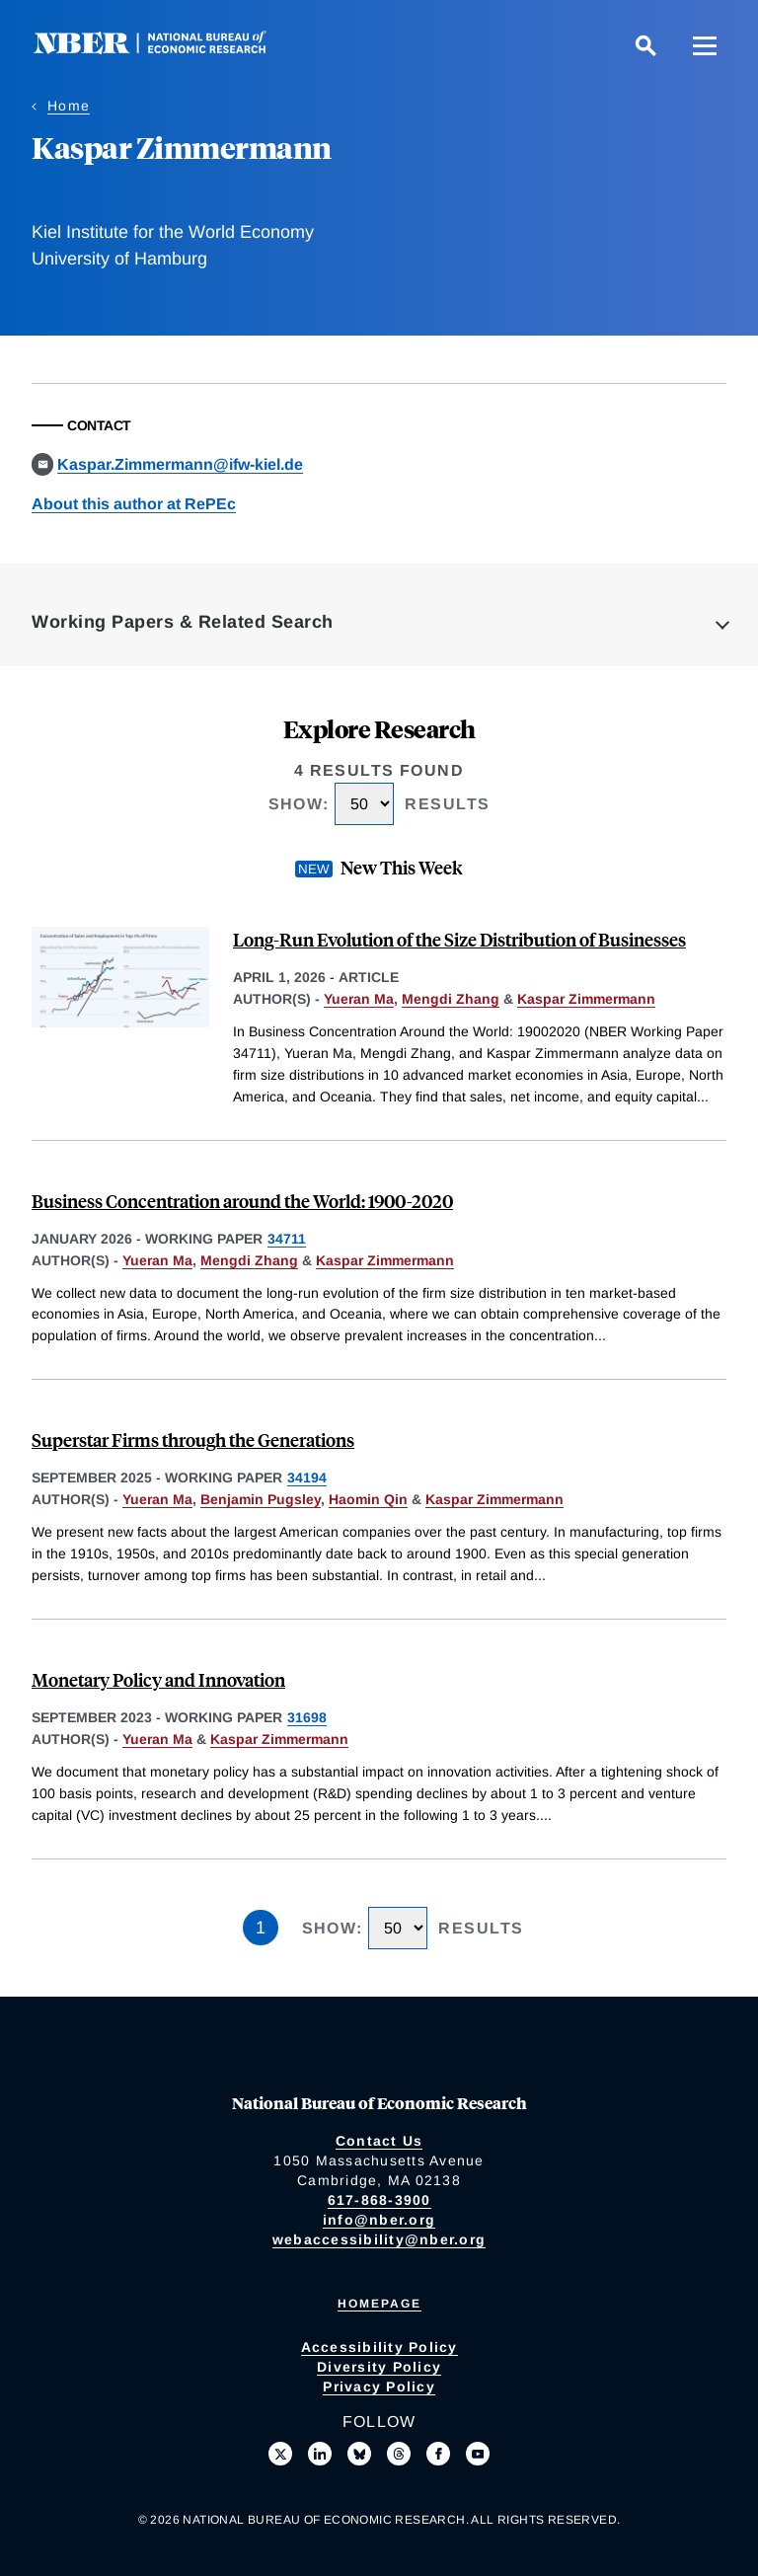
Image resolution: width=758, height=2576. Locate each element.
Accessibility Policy (379, 2347)
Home (68, 106)
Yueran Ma (359, 999)
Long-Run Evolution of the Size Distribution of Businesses (459, 939)
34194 (307, 1477)
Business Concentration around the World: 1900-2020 (242, 1200)
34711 (286, 1239)
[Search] (645, 45)
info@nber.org (379, 2220)
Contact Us (379, 2141)
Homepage (379, 2304)
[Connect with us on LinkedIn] (320, 2453)
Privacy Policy (379, 2386)
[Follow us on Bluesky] (359, 2453)
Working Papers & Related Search (183, 622)
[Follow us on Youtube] (478, 2453)
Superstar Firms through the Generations (193, 1439)
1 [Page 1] (260, 1927)
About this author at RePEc (134, 503)
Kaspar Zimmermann (586, 999)
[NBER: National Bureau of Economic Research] (166, 48)
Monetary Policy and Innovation (158, 1679)
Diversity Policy (379, 2367)
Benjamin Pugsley (260, 1499)
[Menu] (704, 45)
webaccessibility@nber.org (379, 2239)
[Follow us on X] (280, 2453)
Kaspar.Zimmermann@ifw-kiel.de (180, 464)
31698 (307, 1717)
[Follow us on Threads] (399, 2453)
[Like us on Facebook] (438, 2453)
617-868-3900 (379, 2200)
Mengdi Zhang (450, 999)
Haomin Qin (368, 1499)
